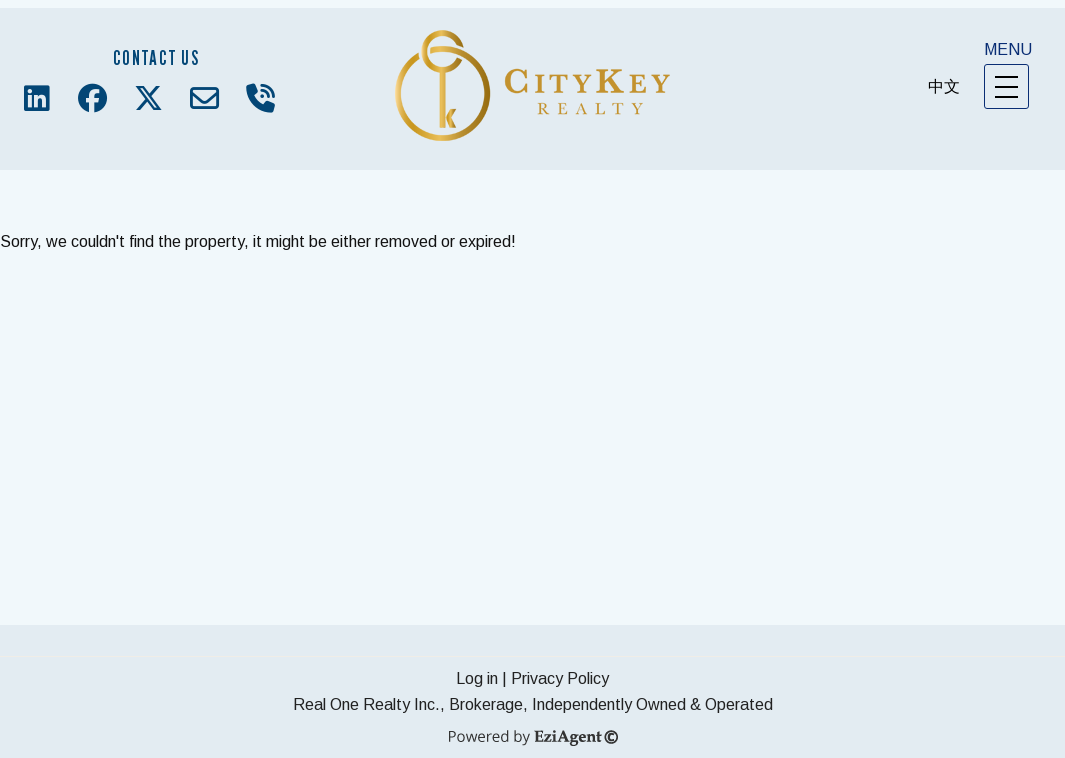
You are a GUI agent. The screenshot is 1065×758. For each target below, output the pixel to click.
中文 (944, 86)
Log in (477, 678)
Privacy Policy (560, 678)
